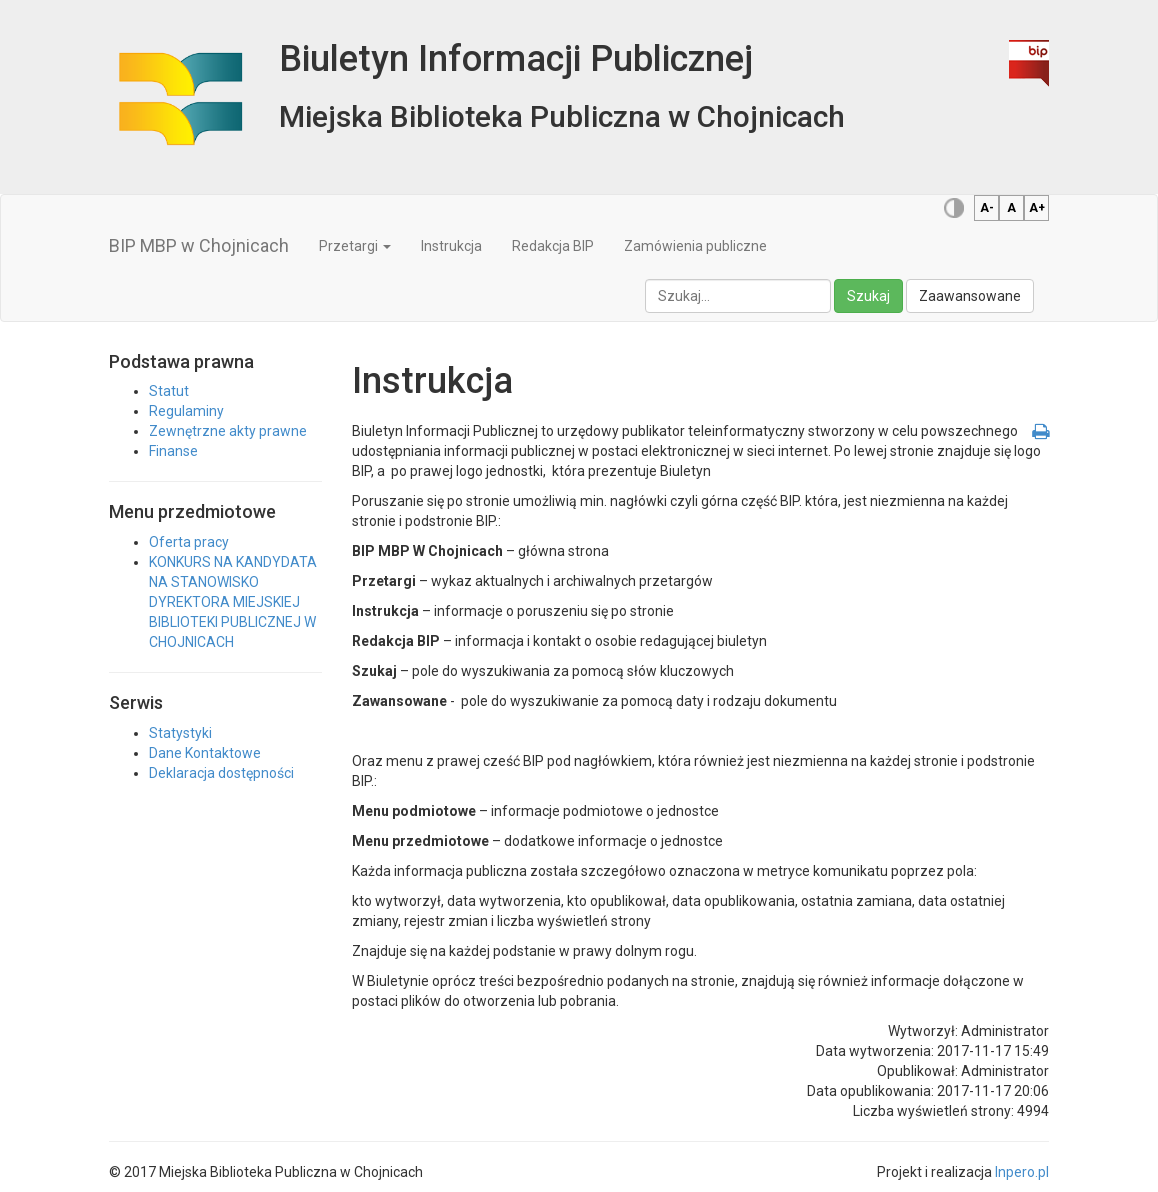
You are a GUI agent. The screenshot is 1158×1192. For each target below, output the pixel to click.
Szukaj (868, 296)
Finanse (173, 451)
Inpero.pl (1022, 1172)
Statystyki (180, 733)
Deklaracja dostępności (221, 773)
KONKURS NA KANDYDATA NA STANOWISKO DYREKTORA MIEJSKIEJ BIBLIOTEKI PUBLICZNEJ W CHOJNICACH (233, 602)
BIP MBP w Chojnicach (199, 245)
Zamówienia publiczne (695, 246)
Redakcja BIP (553, 246)
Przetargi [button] (355, 246)
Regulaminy (186, 411)
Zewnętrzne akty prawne (228, 431)
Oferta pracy (189, 542)
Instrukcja (451, 246)
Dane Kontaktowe (205, 753)
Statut (169, 391)
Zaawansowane (970, 296)
